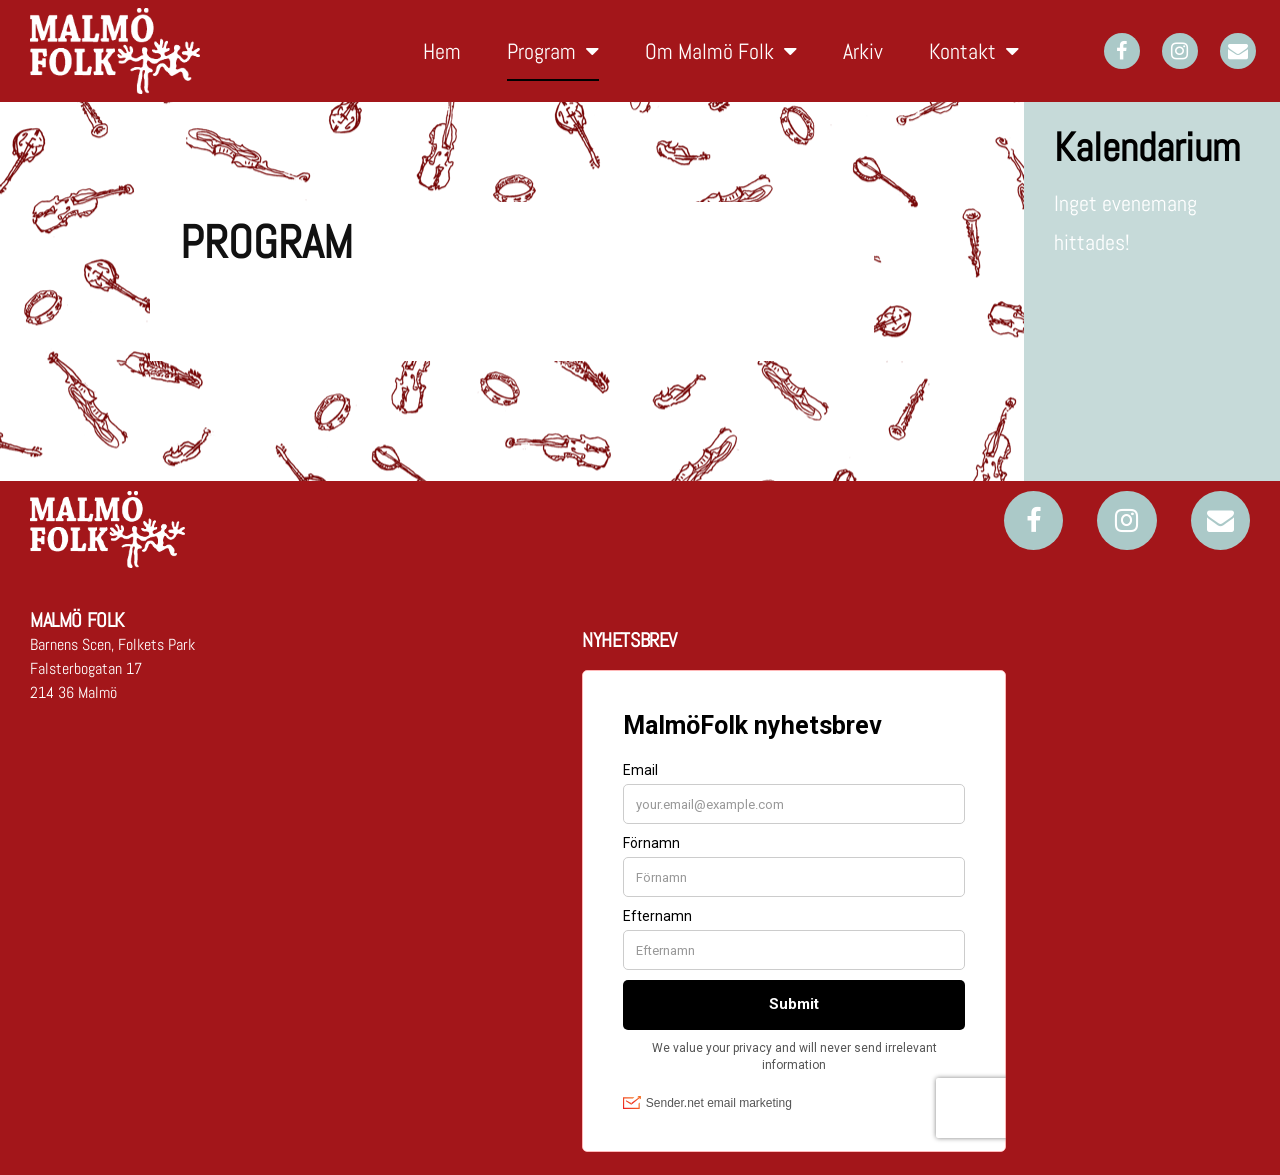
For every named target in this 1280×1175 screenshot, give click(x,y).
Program (553, 51)
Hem (442, 51)
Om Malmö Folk (721, 51)
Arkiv (863, 51)
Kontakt (974, 51)
